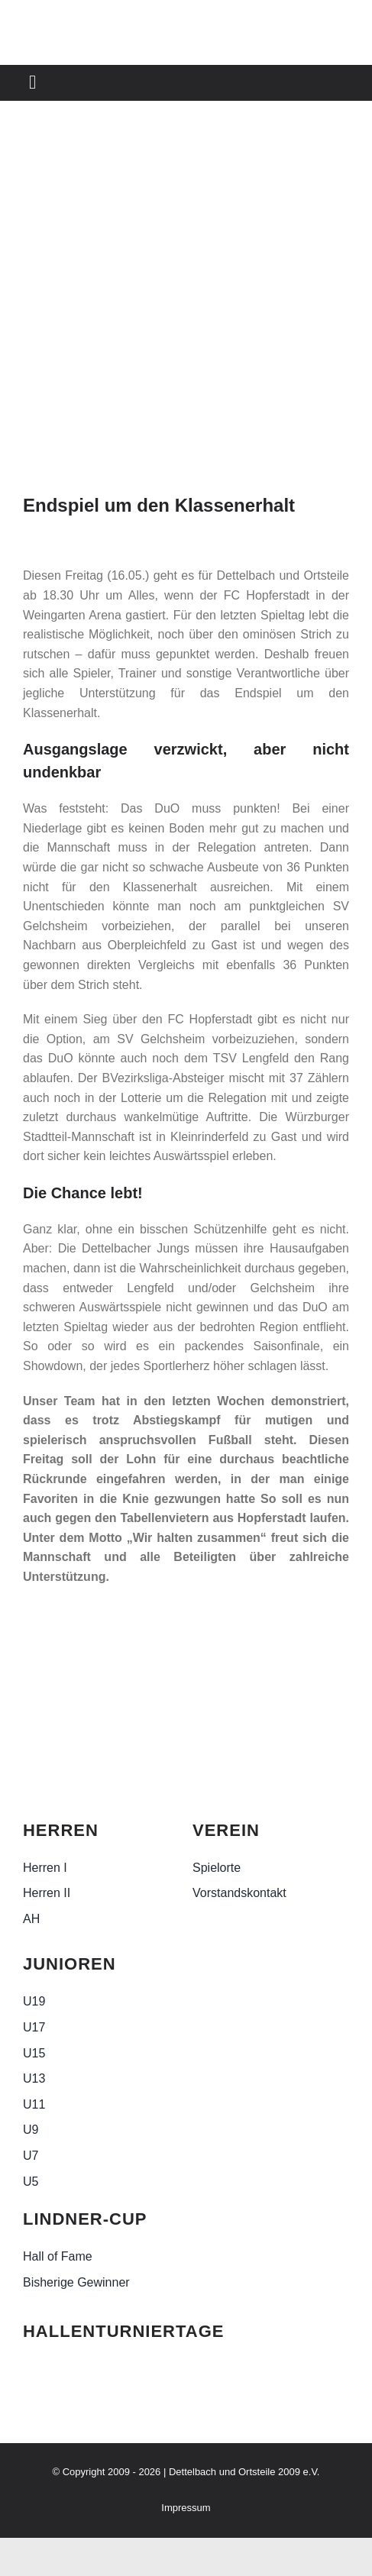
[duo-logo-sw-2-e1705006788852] (61, 1707)
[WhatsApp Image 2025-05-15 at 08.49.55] (186, 306)
